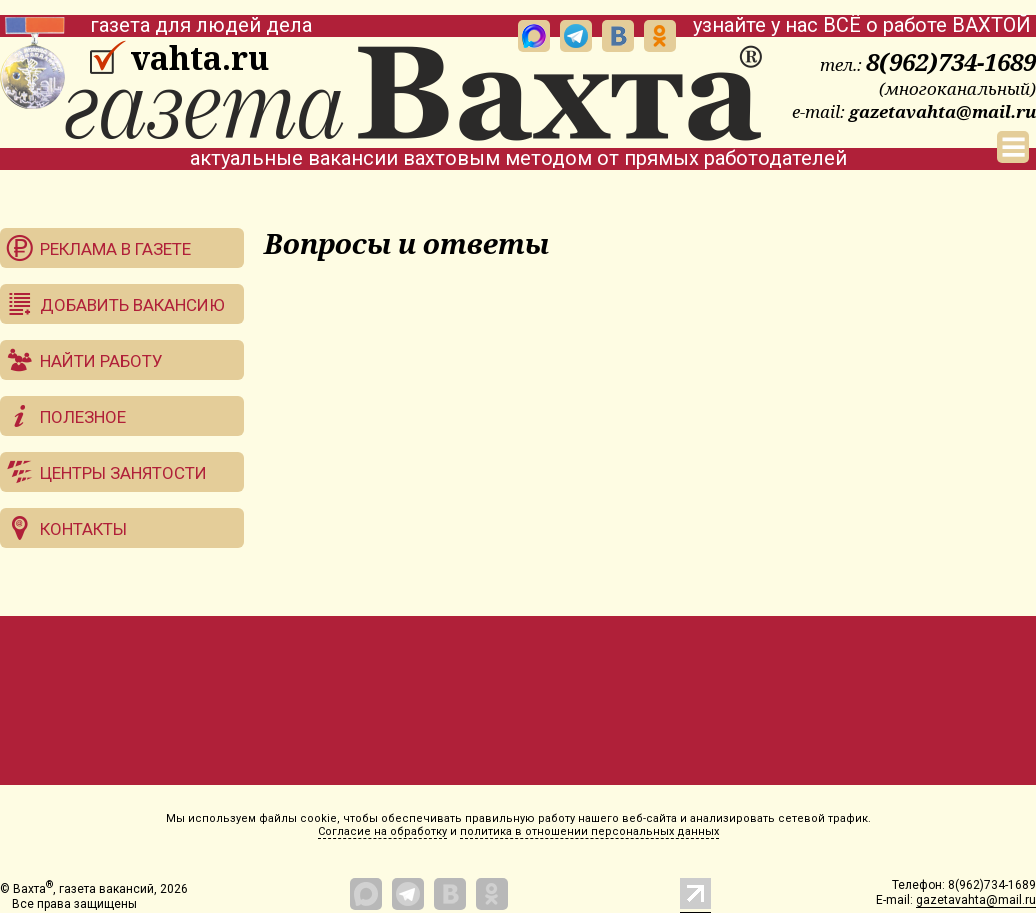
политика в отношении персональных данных (589, 831)
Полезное (83, 417)
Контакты (83, 529)
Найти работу (101, 361)
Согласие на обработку (382, 831)
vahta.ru (199, 58)
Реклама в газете (115, 249)
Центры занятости (123, 473)
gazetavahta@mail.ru (942, 111)
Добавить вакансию (132, 305)
